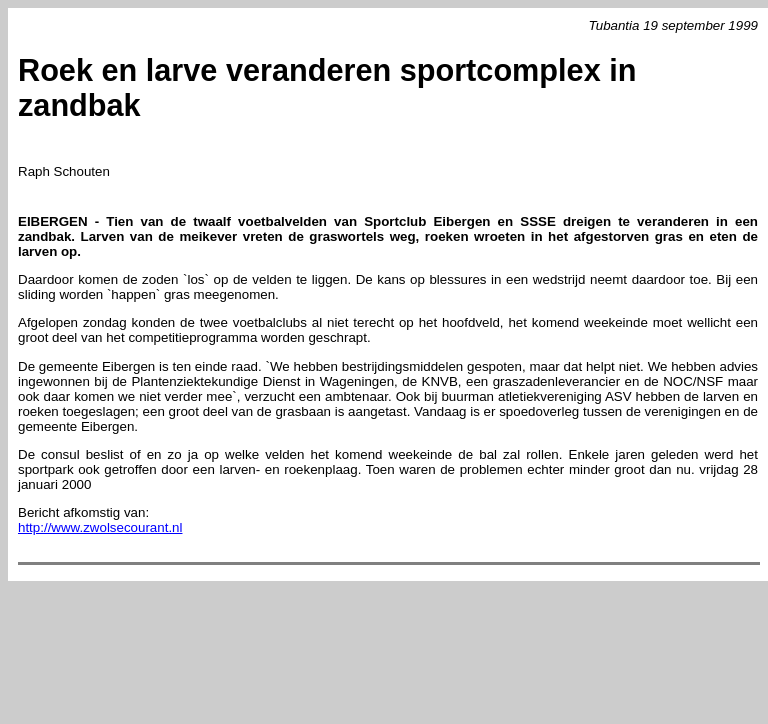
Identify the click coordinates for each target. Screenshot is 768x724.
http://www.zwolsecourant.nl (100, 527)
